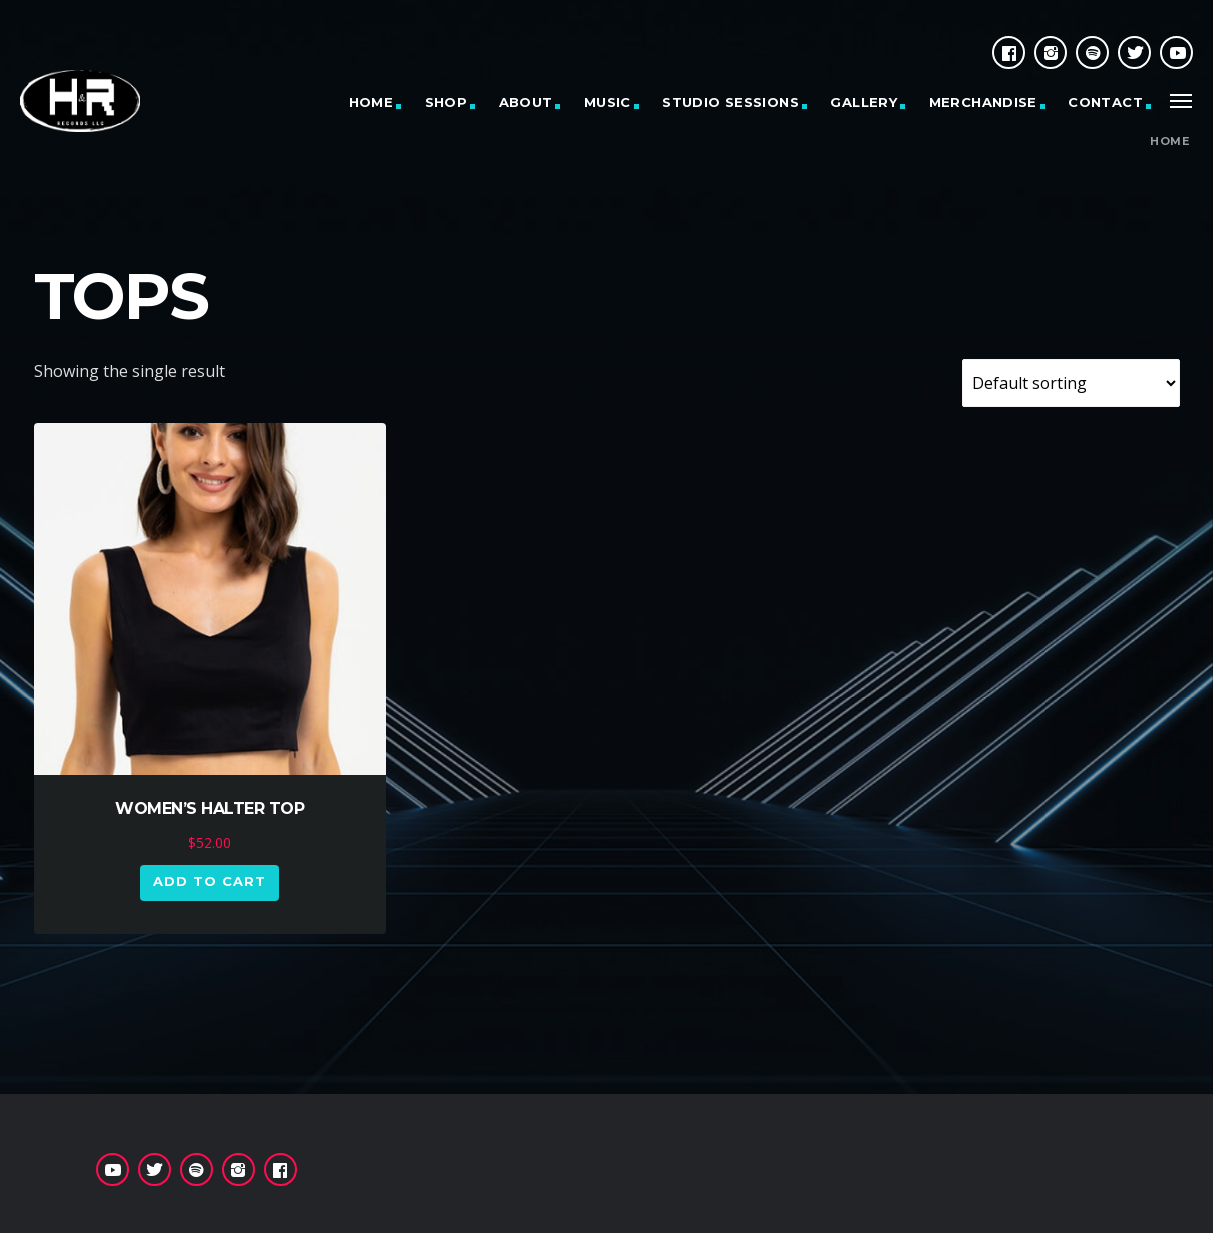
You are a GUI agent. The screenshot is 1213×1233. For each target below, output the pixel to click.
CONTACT (1105, 102)
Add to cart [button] (209, 881)
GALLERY (863, 102)
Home (1169, 141)
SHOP (446, 102)
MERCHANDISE (983, 102)
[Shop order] (1071, 383)
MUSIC (607, 102)
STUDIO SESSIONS (730, 102)
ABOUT (526, 102)
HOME (371, 102)
